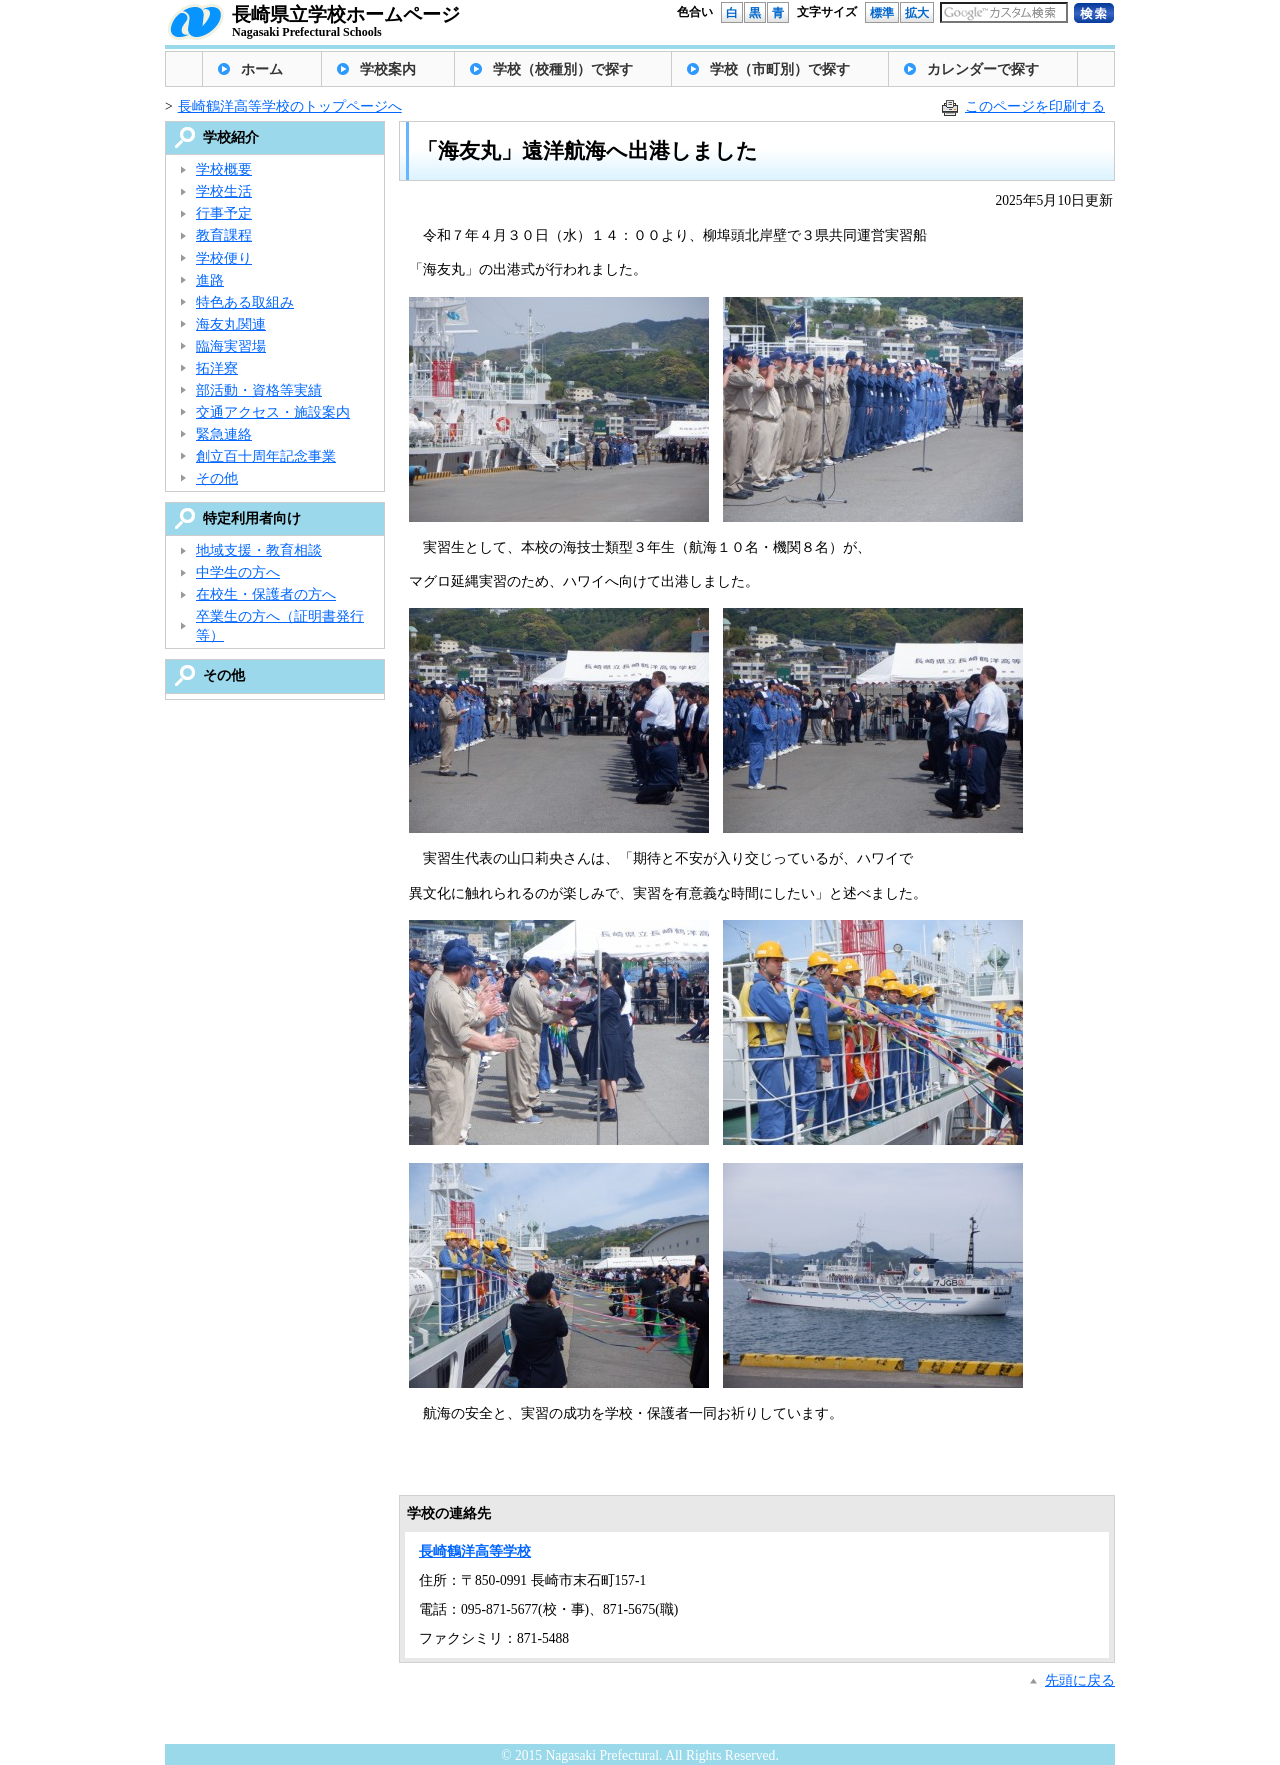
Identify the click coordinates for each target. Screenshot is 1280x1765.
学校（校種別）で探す (563, 69)
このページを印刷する (1035, 106)
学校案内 (388, 69)
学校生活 (224, 191)
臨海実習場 (231, 346)
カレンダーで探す (983, 69)
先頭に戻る (1080, 1680)
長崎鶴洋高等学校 (475, 1551)
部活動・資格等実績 (259, 390)
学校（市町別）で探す (780, 69)
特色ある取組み (245, 302)
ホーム (262, 69)
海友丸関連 (231, 324)
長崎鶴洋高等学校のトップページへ (290, 106)
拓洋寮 (217, 368)
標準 (882, 13)
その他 (217, 478)
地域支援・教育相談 (259, 550)
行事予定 (224, 213)
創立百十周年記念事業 (266, 456)
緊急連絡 (224, 434)
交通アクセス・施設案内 (273, 412)
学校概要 (224, 169)
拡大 (917, 13)
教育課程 (224, 235)
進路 (210, 280)
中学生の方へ (238, 572)
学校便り (224, 258)
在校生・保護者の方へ (266, 594)
